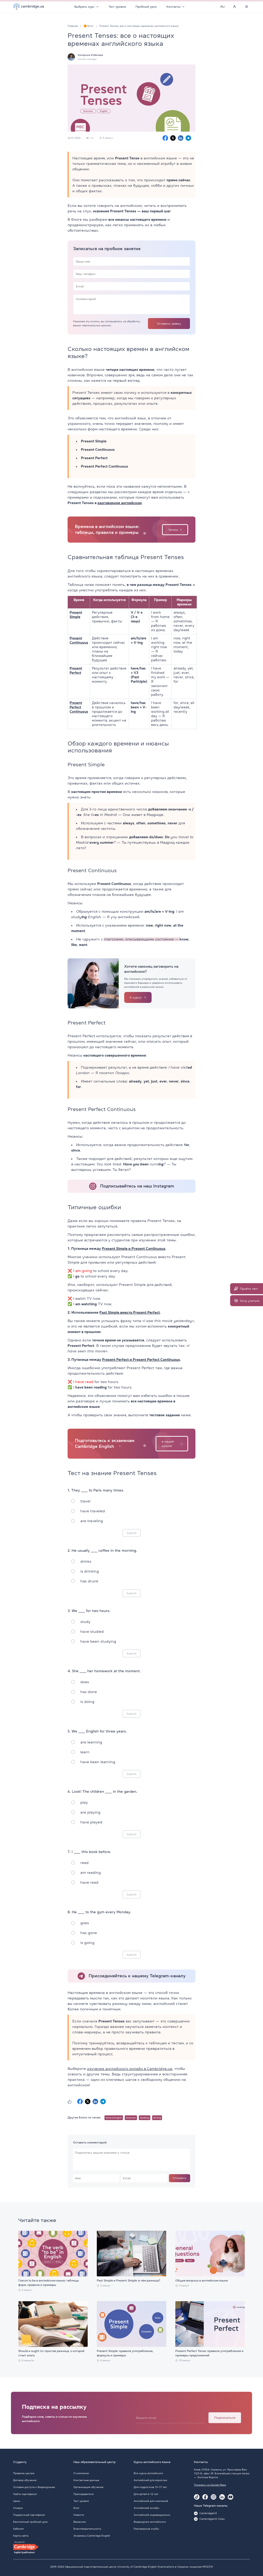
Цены (16, 2501)
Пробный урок (146, 6)
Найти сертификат (25, 2494)
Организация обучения (88, 2487)
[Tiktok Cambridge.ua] (196, 2497)
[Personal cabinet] (234, 6)
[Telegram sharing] (188, 138)
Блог (76, 2508)
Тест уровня (117, 6)
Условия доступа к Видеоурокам (34, 2487)
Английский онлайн (146, 2508)
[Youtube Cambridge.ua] (230, 2497)
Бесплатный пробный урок (30, 2521)
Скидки (18, 2508)
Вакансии (79, 2521)
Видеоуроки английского (150, 2521)
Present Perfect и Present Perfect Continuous (141, 1359)
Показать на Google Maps (210, 2485)
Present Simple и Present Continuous (133, 1248)
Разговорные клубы (146, 2528)
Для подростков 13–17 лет (150, 2487)
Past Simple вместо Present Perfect (129, 1312)
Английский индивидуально (152, 2515)
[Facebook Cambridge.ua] (205, 2497)
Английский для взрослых (150, 2480)
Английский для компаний (151, 2501)
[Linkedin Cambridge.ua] (222, 2497)
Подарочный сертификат (29, 2515)
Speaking (144, 2118)
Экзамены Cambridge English (91, 2535)
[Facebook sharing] (165, 138)
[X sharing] (173, 138)
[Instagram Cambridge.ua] (213, 2497)
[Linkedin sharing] (180, 138)
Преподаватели (83, 2494)
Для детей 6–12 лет (146, 2494)
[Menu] (246, 6)
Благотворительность (87, 2528)
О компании (81, 2473)
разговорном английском (120, 503)
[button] (70, 2101)
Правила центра (23, 2473)
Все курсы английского (148, 2473)
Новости (78, 2515)
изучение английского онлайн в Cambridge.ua (129, 2068)
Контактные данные (86, 2480)
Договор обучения (25, 2480)
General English (114, 2118)
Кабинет (18, 2528)
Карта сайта (20, 2535)
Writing (157, 2118)
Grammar (131, 2118)
